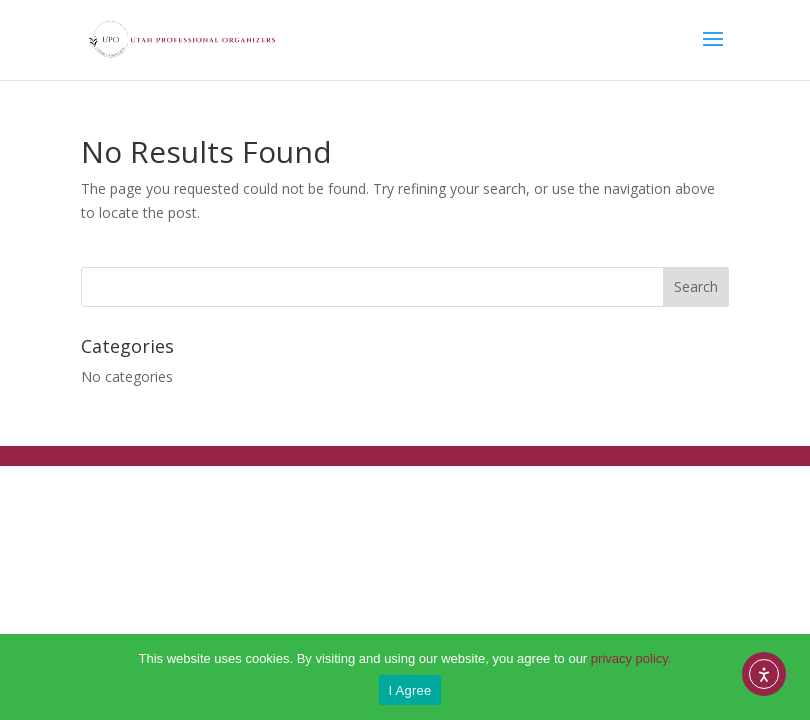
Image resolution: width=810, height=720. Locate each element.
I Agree (410, 690)
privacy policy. (631, 658)
